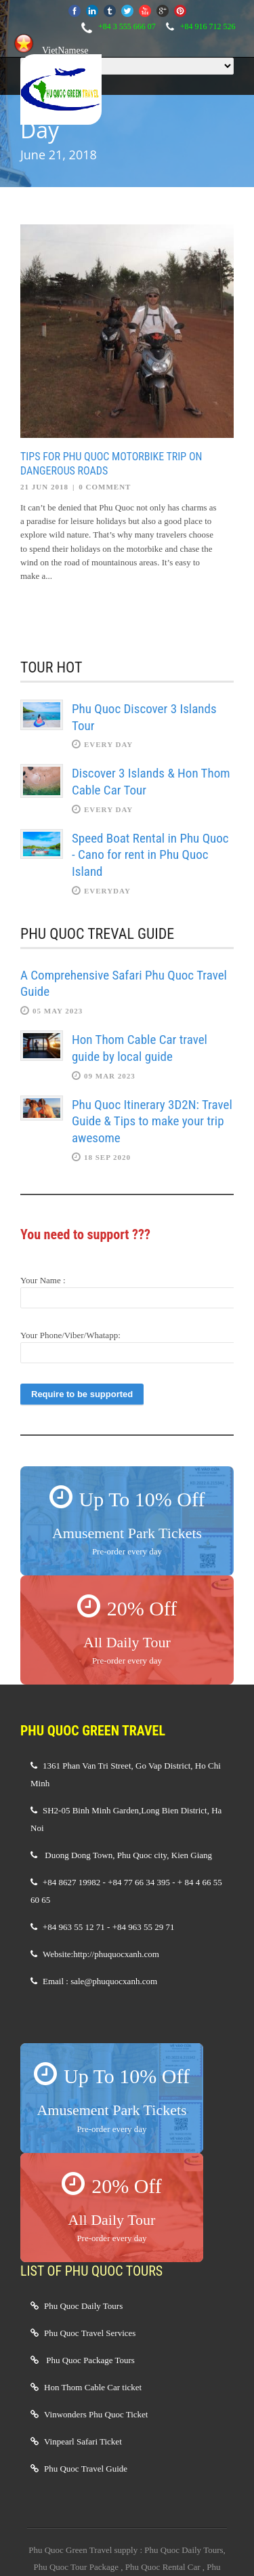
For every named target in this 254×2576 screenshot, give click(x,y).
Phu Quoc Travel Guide (85, 2468)
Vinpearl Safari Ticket (83, 2441)
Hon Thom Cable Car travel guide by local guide (139, 1048)
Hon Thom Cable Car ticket (93, 2387)
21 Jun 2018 (44, 487)
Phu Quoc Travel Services (89, 2333)
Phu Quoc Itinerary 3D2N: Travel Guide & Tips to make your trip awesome (152, 1121)
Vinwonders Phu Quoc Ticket (96, 2414)
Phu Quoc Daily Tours (83, 2306)
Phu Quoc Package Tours (90, 2360)
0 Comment (105, 487)
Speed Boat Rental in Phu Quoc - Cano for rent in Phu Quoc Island (150, 854)
